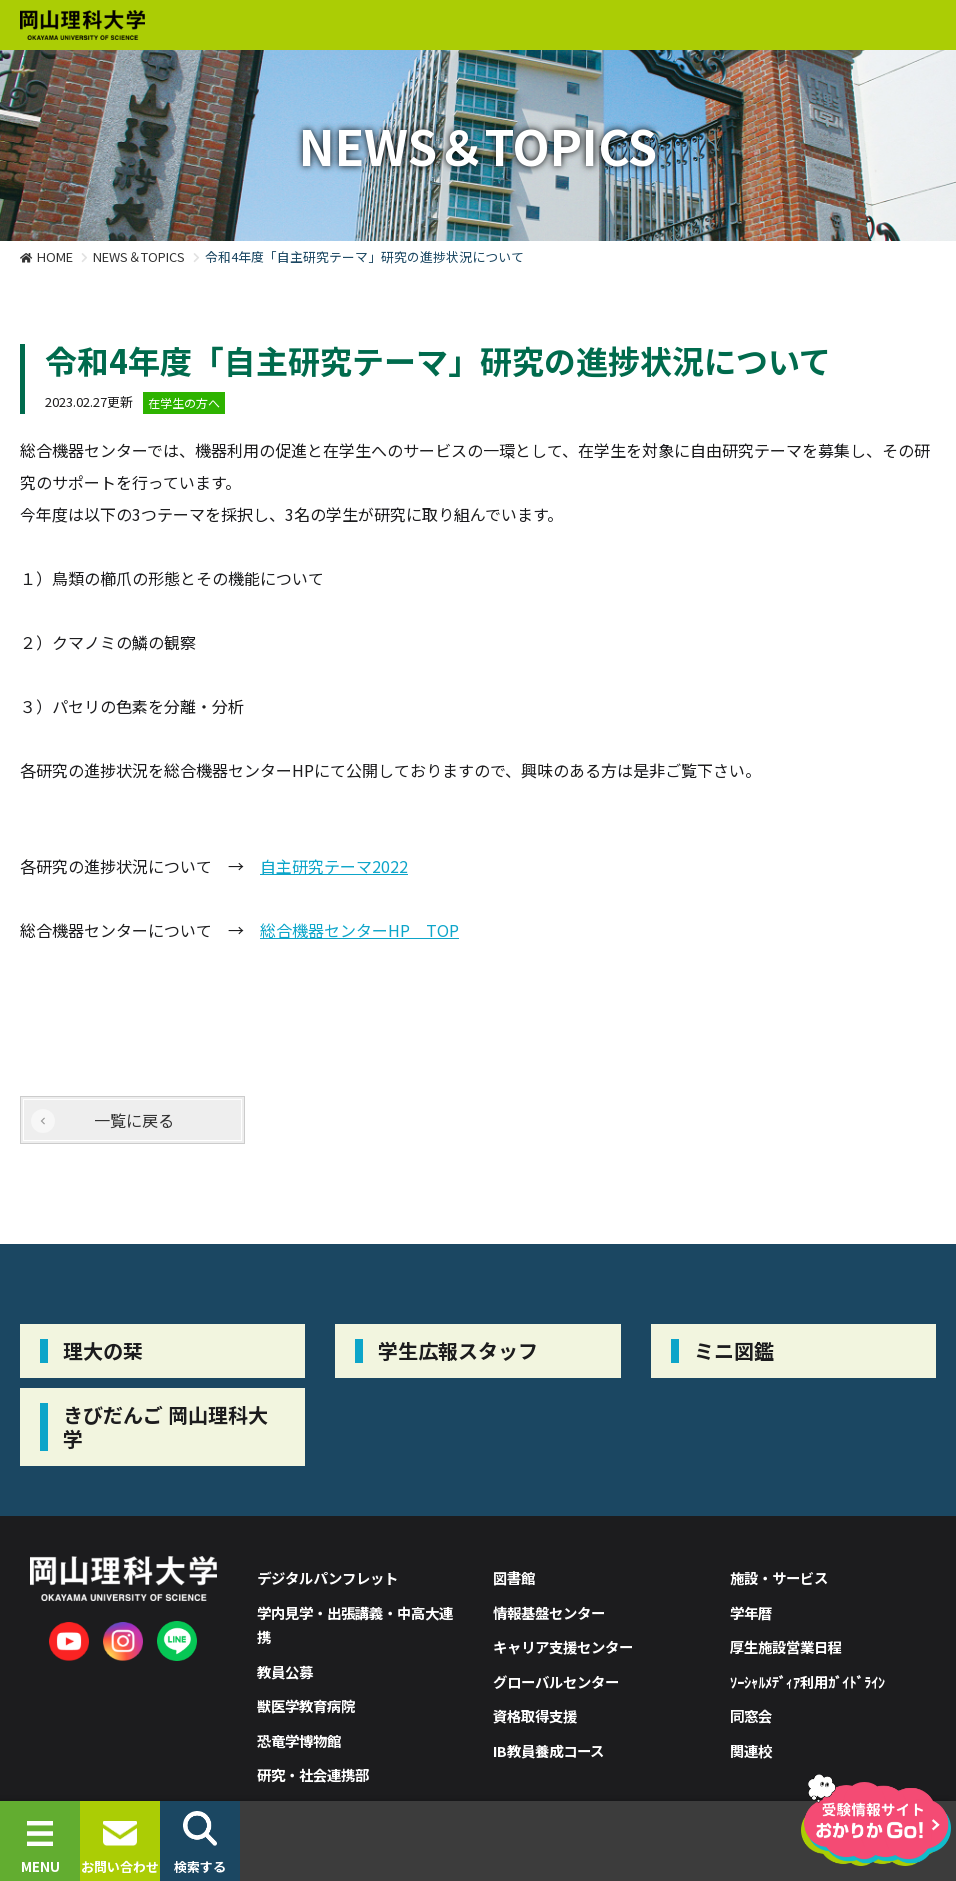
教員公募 (285, 1671)
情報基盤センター (549, 1612)
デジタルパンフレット (327, 1577)
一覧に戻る (134, 1120)
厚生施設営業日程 (786, 1646)
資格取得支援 (535, 1715)
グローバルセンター (556, 1681)
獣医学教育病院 (306, 1705)
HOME (55, 256)
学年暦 (751, 1612)
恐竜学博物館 (299, 1740)
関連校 (751, 1750)
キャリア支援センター (563, 1646)
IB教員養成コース (548, 1750)
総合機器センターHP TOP (359, 930)
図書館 (514, 1577)
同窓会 (751, 1715)
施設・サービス (779, 1577)
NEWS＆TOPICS (139, 256)
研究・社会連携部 (313, 1774)
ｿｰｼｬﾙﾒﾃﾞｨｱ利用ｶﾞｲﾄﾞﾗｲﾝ (807, 1681)
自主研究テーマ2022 (334, 866)
